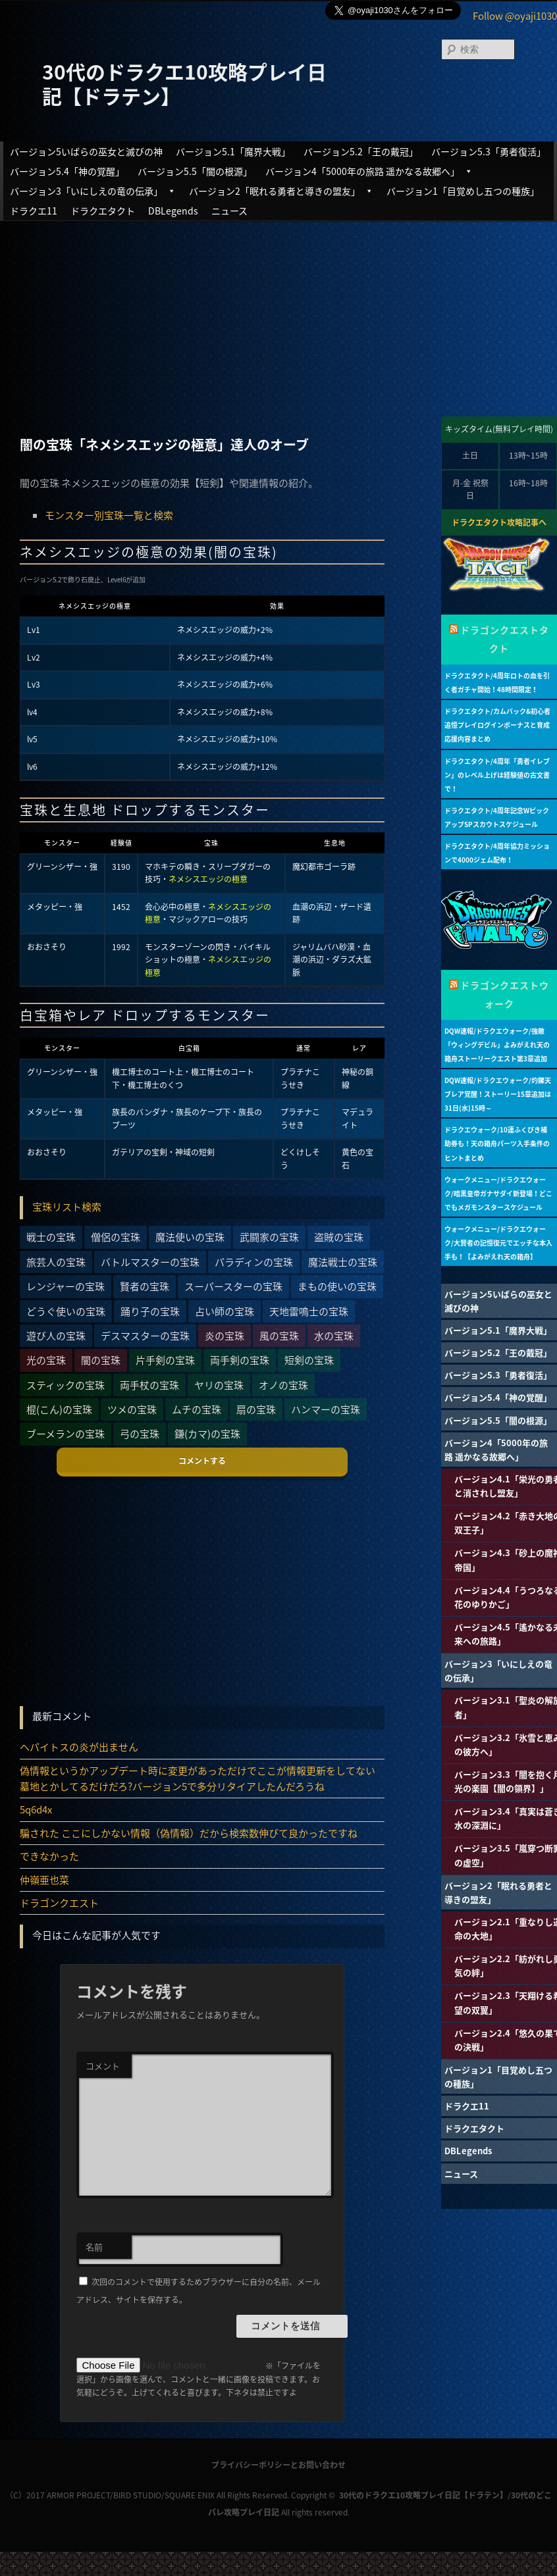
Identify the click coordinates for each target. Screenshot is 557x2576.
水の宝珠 (334, 1335)
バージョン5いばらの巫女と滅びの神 (86, 151)
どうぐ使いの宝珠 (65, 1311)
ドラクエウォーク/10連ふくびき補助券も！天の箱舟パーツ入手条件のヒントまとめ (497, 1143)
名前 (94, 2246)
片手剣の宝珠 (165, 1360)
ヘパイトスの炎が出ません (79, 1747)
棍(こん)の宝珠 (59, 1409)
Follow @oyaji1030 (515, 16)
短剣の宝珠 (309, 1360)
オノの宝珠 (283, 1385)
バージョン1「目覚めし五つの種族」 (462, 190)
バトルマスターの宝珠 (150, 1262)
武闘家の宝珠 (269, 1237)
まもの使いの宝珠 (337, 1286)
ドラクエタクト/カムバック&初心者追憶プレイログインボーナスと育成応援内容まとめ (497, 725)
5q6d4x (36, 1809)
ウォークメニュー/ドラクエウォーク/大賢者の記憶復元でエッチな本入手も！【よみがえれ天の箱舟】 (498, 1242)
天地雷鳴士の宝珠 (308, 1311)
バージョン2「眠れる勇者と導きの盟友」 (281, 190)
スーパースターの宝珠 (233, 1286)
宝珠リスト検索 (66, 1207)
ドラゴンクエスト (59, 1903)
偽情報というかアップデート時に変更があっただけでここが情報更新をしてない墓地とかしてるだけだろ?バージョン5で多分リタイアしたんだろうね (197, 1778)
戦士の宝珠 (51, 1237)
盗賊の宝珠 (338, 1237)
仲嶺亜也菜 (44, 1880)
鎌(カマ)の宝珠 (207, 1434)
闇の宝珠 (100, 1360)
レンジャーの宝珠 (65, 1286)
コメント (103, 2065)
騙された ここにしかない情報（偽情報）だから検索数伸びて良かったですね (189, 1833)
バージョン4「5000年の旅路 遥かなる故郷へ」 (369, 171)
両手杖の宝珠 (149, 1385)
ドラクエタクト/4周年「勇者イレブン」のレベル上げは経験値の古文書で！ (497, 775)
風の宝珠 (279, 1335)
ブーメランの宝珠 (65, 1434)
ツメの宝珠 (132, 1409)
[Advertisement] (278, 317)
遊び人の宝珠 (56, 1335)
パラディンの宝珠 (254, 1262)
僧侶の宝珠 (115, 1237)
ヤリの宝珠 (219, 1385)
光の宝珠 (46, 1360)
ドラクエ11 (33, 210)
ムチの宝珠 (196, 1409)
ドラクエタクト (102, 210)
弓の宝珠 (139, 1434)
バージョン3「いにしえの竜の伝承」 (93, 190)
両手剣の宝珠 (239, 1360)
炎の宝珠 (224, 1335)
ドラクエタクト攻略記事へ (499, 522)
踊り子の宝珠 (150, 1311)
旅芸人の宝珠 (56, 1262)
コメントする (202, 1461)
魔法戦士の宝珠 (342, 1262)
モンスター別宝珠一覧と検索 (109, 515)
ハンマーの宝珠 (325, 1409)
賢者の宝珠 (144, 1286)
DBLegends (173, 210)
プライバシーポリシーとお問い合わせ (278, 2465)
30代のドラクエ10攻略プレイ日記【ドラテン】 (184, 83)
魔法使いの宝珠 (190, 1237)
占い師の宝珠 (224, 1311)
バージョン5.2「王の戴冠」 (361, 151)
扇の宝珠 (256, 1409)
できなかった (49, 1856)
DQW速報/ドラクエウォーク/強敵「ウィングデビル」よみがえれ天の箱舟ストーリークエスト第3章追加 (497, 1044)
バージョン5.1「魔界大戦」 (233, 151)
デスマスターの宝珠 (145, 1335)
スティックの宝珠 (65, 1385)
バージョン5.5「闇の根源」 (195, 171)
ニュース (229, 210)
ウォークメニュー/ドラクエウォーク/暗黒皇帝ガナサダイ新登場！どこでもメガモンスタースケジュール (498, 1193)
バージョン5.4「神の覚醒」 (67, 171)
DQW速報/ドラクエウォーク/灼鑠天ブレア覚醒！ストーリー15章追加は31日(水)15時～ (497, 1094)
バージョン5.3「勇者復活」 (488, 151)
